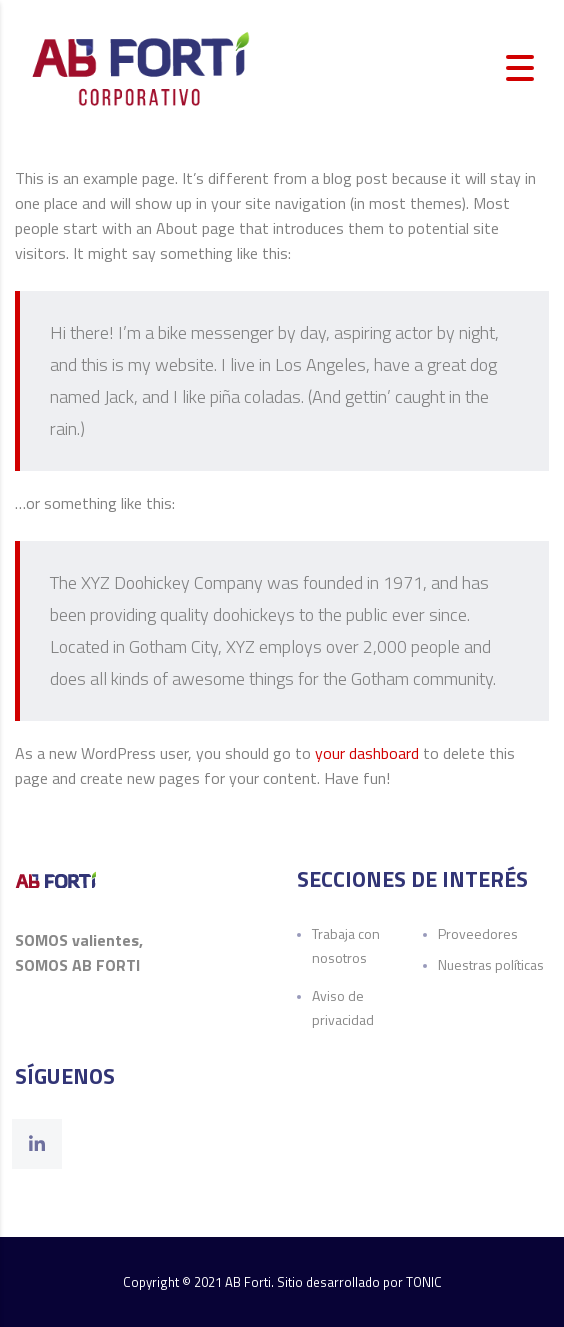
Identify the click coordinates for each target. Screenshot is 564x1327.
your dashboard (367, 753)
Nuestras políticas (491, 964)
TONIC (424, 1282)
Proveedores (478, 933)
